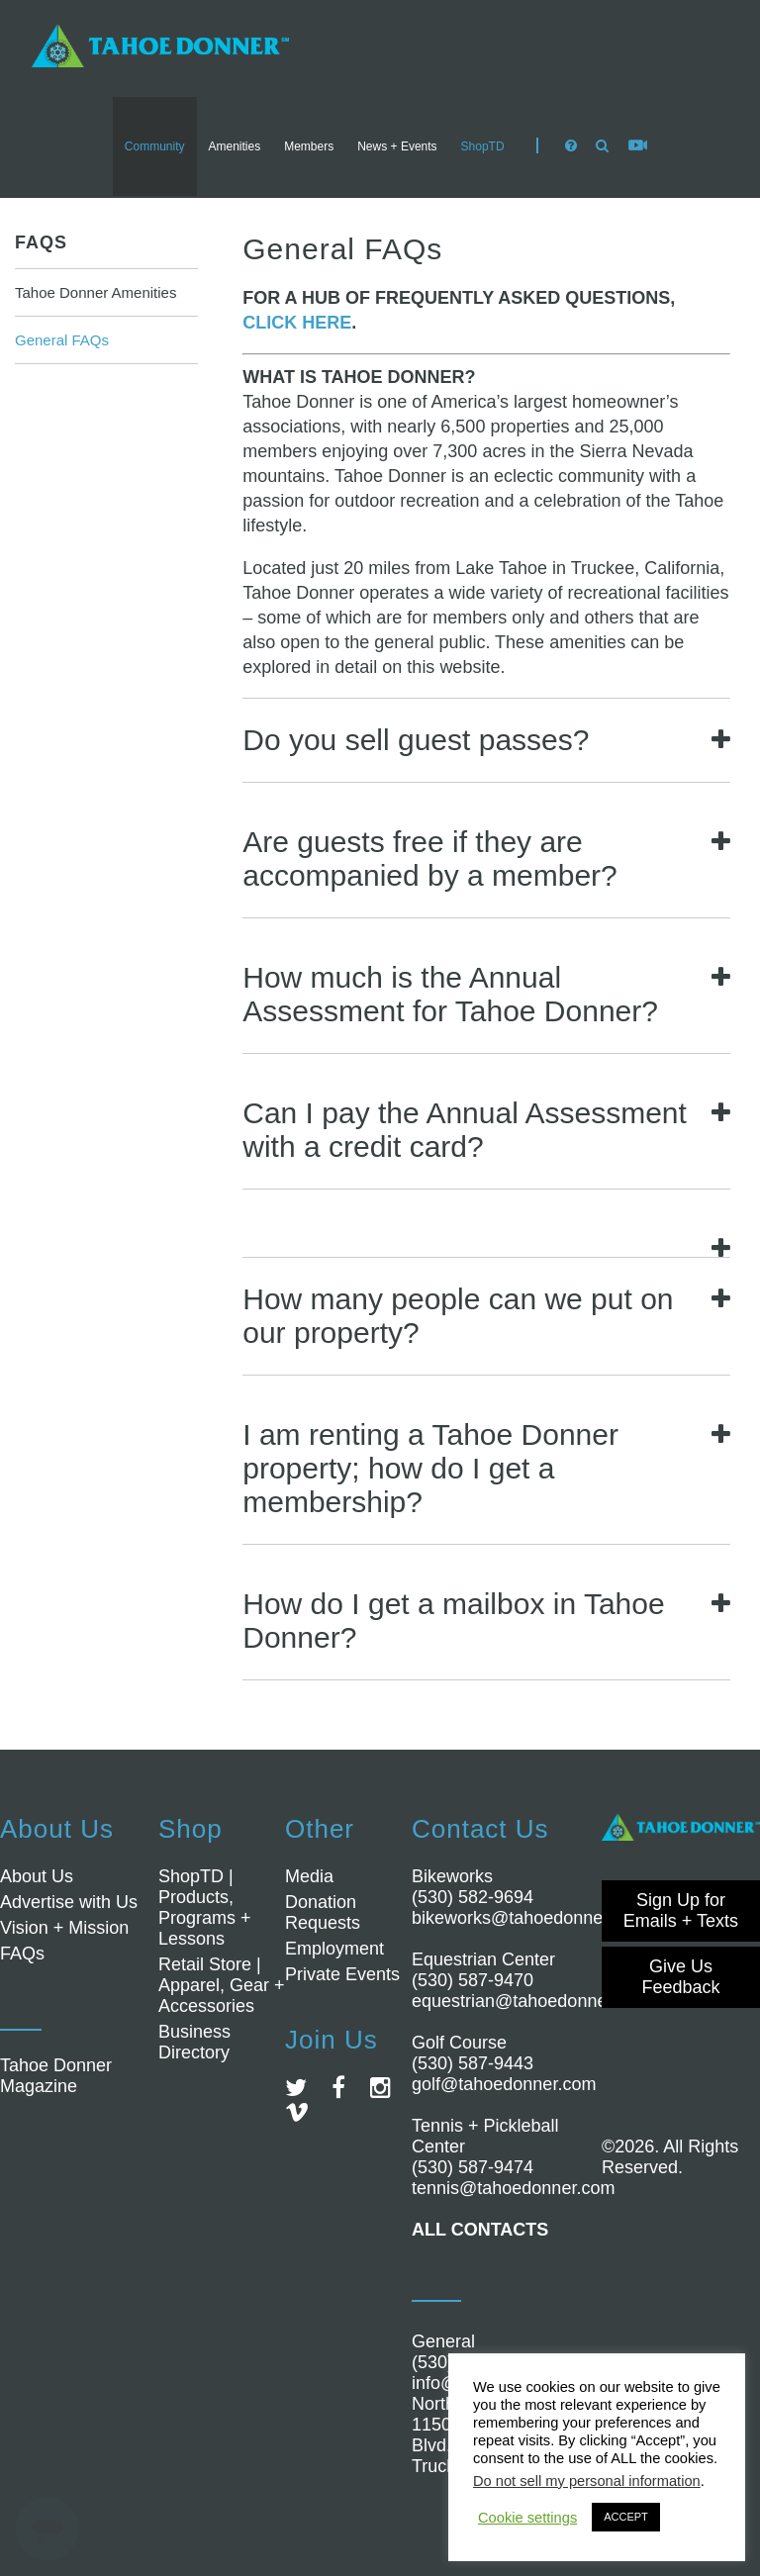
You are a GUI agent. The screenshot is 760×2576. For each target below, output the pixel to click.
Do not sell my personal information (587, 2481)
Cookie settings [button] (527, 2518)
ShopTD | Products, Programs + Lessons (204, 1907)
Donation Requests (322, 1912)
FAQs (41, 242)
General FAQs (62, 340)
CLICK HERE (296, 323)
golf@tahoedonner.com (504, 2084)
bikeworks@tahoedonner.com (529, 1918)
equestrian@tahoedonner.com (531, 2001)
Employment (334, 1948)
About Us (36, 1876)
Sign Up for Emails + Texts (680, 1910)
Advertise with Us (69, 1902)
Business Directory (194, 2042)
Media (309, 1876)
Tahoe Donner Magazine (56, 2075)
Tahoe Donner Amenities (95, 292)
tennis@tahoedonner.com (513, 2188)
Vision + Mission (64, 1928)
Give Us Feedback (680, 1976)
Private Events (342, 1974)
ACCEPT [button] (626, 2517)
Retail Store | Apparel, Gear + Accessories (221, 1985)
